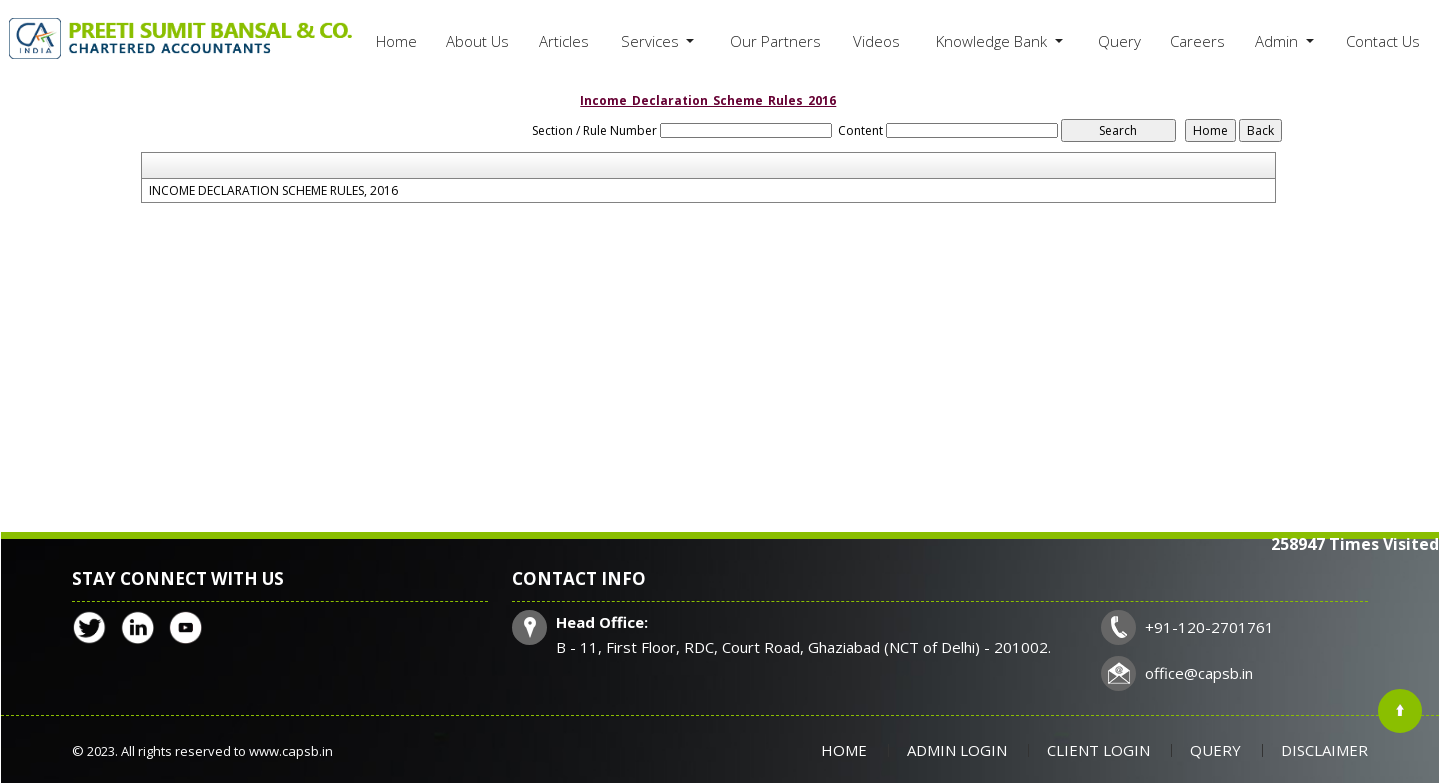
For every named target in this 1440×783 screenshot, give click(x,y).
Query (1119, 41)
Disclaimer (1324, 750)
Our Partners (775, 41)
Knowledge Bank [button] (993, 41)
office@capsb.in (1199, 673)
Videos (876, 41)
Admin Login (957, 750)
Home (396, 41)
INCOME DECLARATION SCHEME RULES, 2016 (273, 191)
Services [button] (652, 41)
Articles (564, 41)
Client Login (1098, 750)
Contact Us (1383, 41)
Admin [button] (1278, 41)
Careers (1197, 41)
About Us (477, 41)
